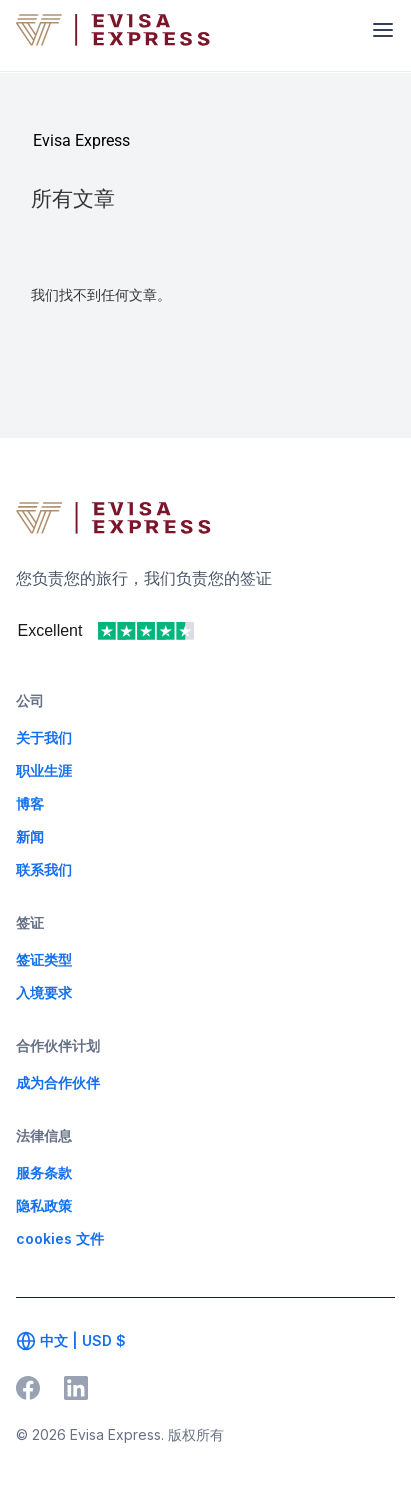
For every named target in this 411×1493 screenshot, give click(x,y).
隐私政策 (44, 1205)
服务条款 (44, 1172)
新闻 (30, 836)
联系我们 (44, 869)
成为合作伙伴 (58, 1082)
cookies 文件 (60, 1238)
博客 (30, 803)
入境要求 (44, 992)
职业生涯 (44, 770)
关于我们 (44, 737)
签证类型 (44, 959)
